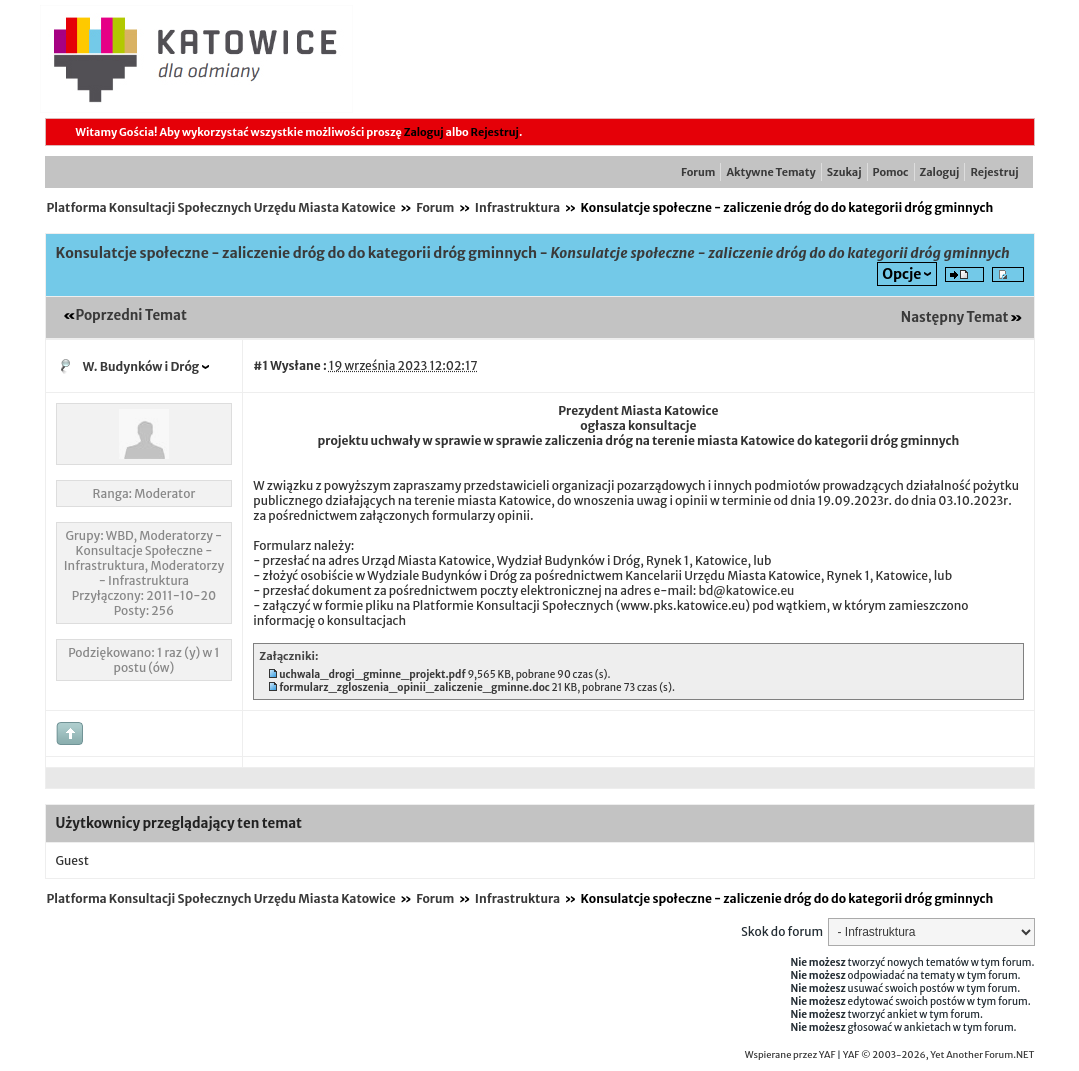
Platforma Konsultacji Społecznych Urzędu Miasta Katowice (221, 207)
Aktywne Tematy (770, 172)
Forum (698, 172)
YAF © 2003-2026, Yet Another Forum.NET (939, 1055)
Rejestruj (495, 132)
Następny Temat (955, 317)
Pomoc (891, 172)
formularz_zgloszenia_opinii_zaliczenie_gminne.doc (414, 687)
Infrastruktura (517, 207)
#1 (260, 365)
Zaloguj (424, 132)
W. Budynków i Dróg (141, 366)
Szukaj (844, 172)
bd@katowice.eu (746, 590)
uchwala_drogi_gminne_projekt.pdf (372, 674)
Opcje (901, 274)
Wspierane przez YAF (790, 1055)
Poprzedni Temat (131, 315)
